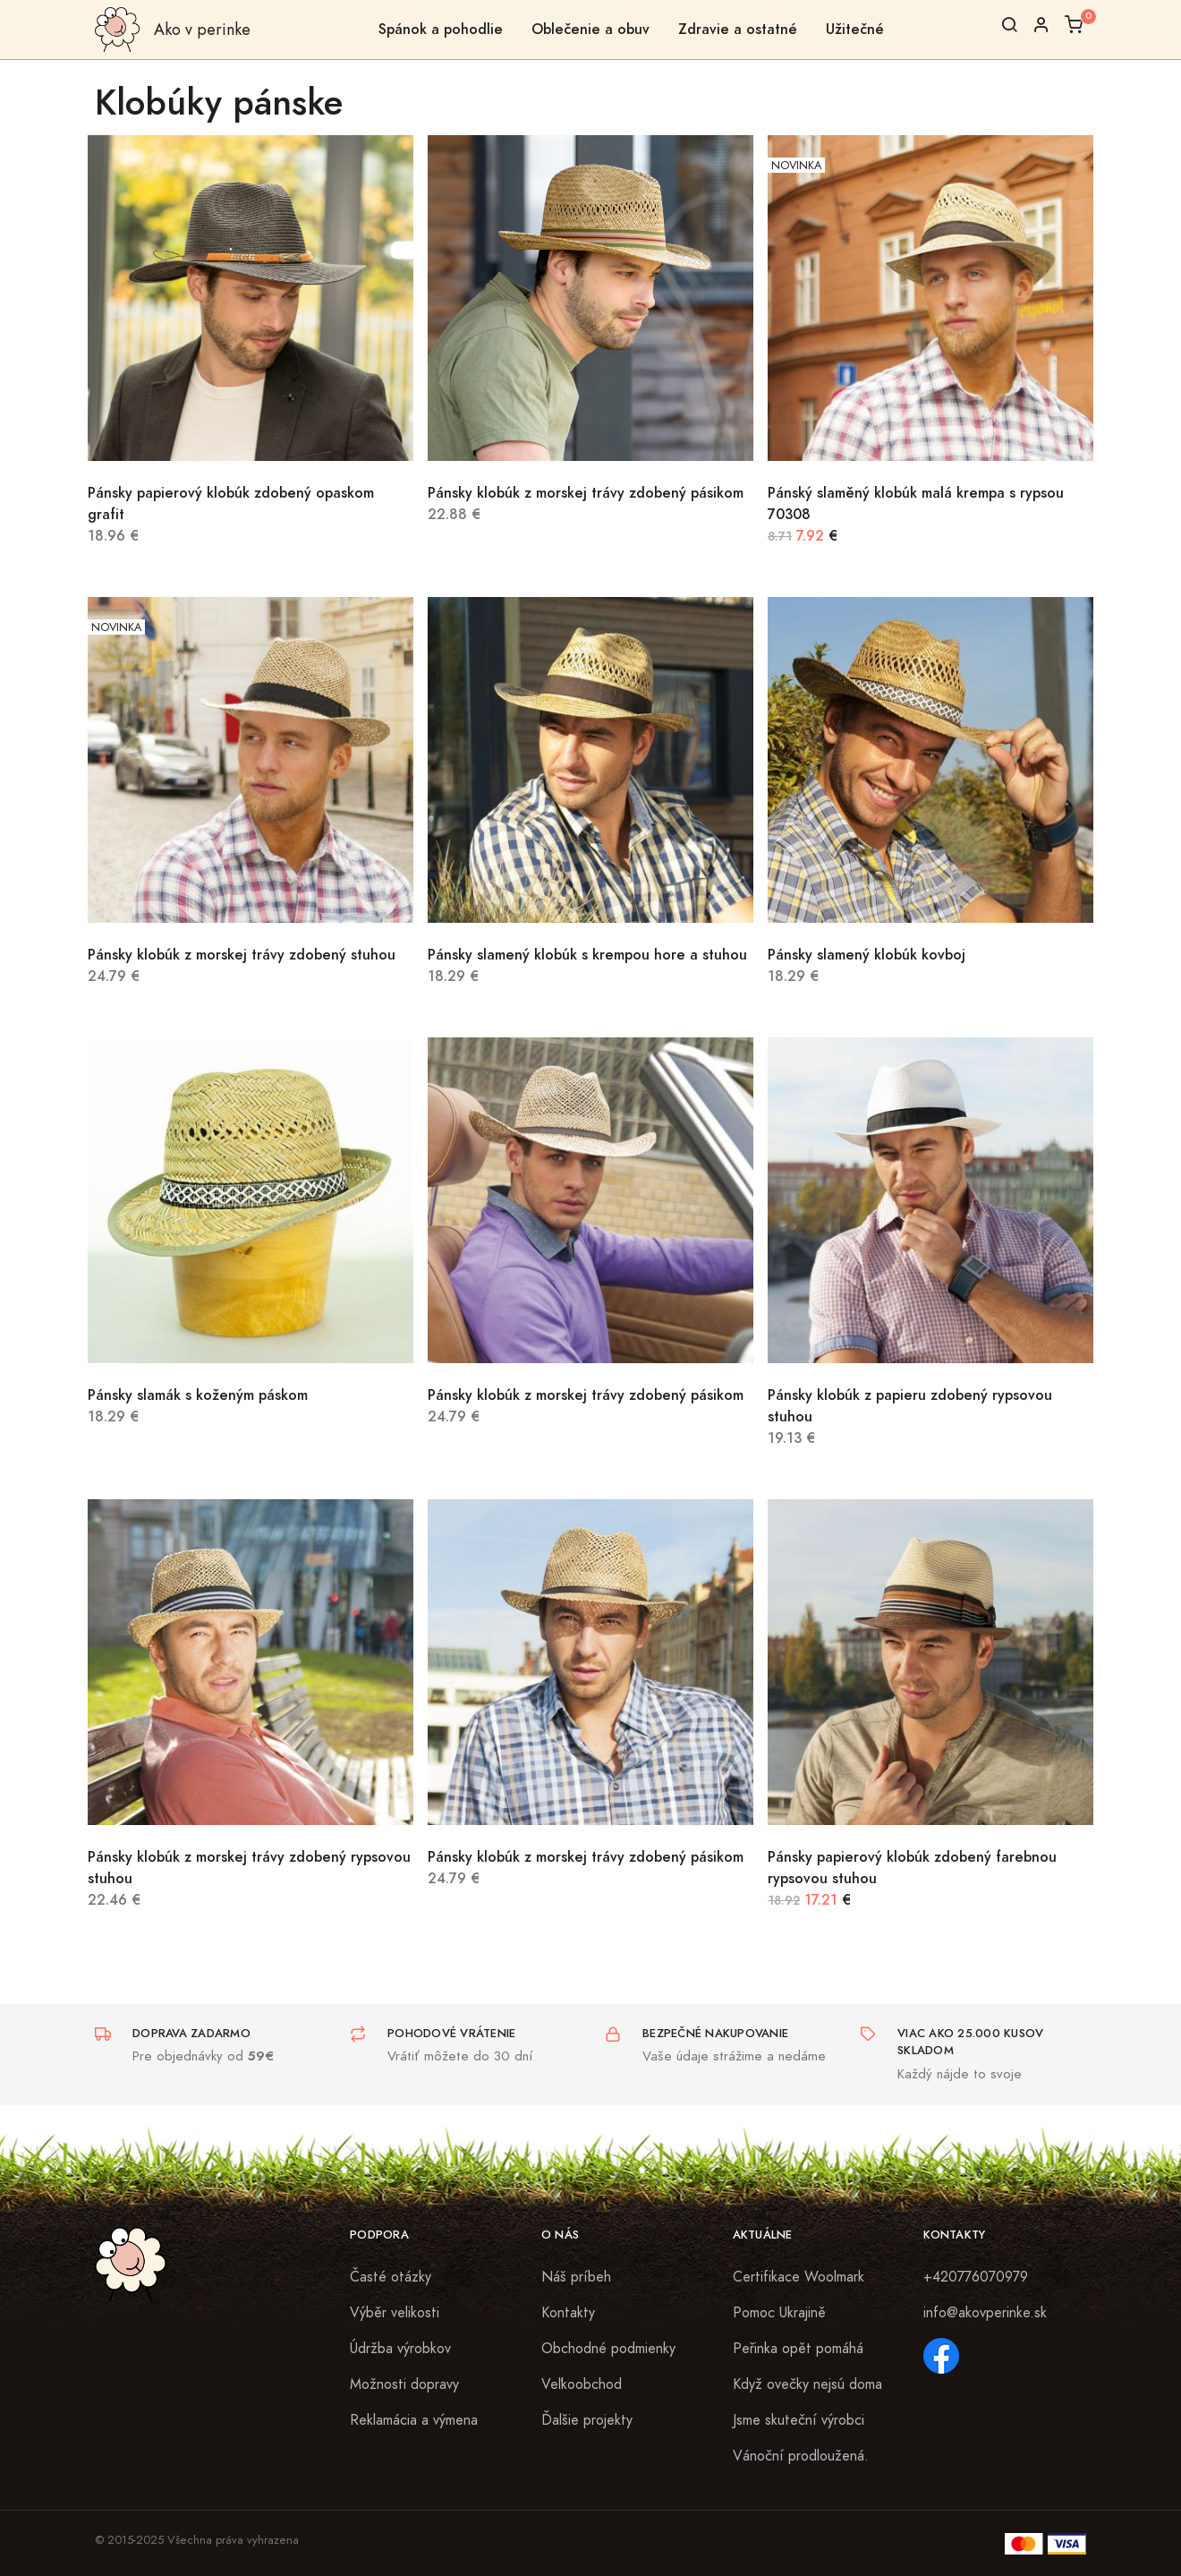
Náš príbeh (576, 2277)
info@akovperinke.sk (985, 2313)
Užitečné (855, 29)
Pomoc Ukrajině (779, 2313)
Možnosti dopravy (404, 2384)
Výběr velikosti (394, 2313)
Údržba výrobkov (400, 2348)
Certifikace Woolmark (798, 2277)
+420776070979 (975, 2277)
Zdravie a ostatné (737, 29)
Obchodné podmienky (608, 2348)
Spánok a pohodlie (440, 29)
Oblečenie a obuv (590, 29)
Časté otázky (390, 2277)
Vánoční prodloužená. (801, 2456)
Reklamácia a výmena (414, 2420)
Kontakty (568, 2313)
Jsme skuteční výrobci (798, 2420)
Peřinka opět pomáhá (798, 2348)
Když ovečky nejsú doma (807, 2384)
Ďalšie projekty (587, 2420)
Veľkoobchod (581, 2384)
